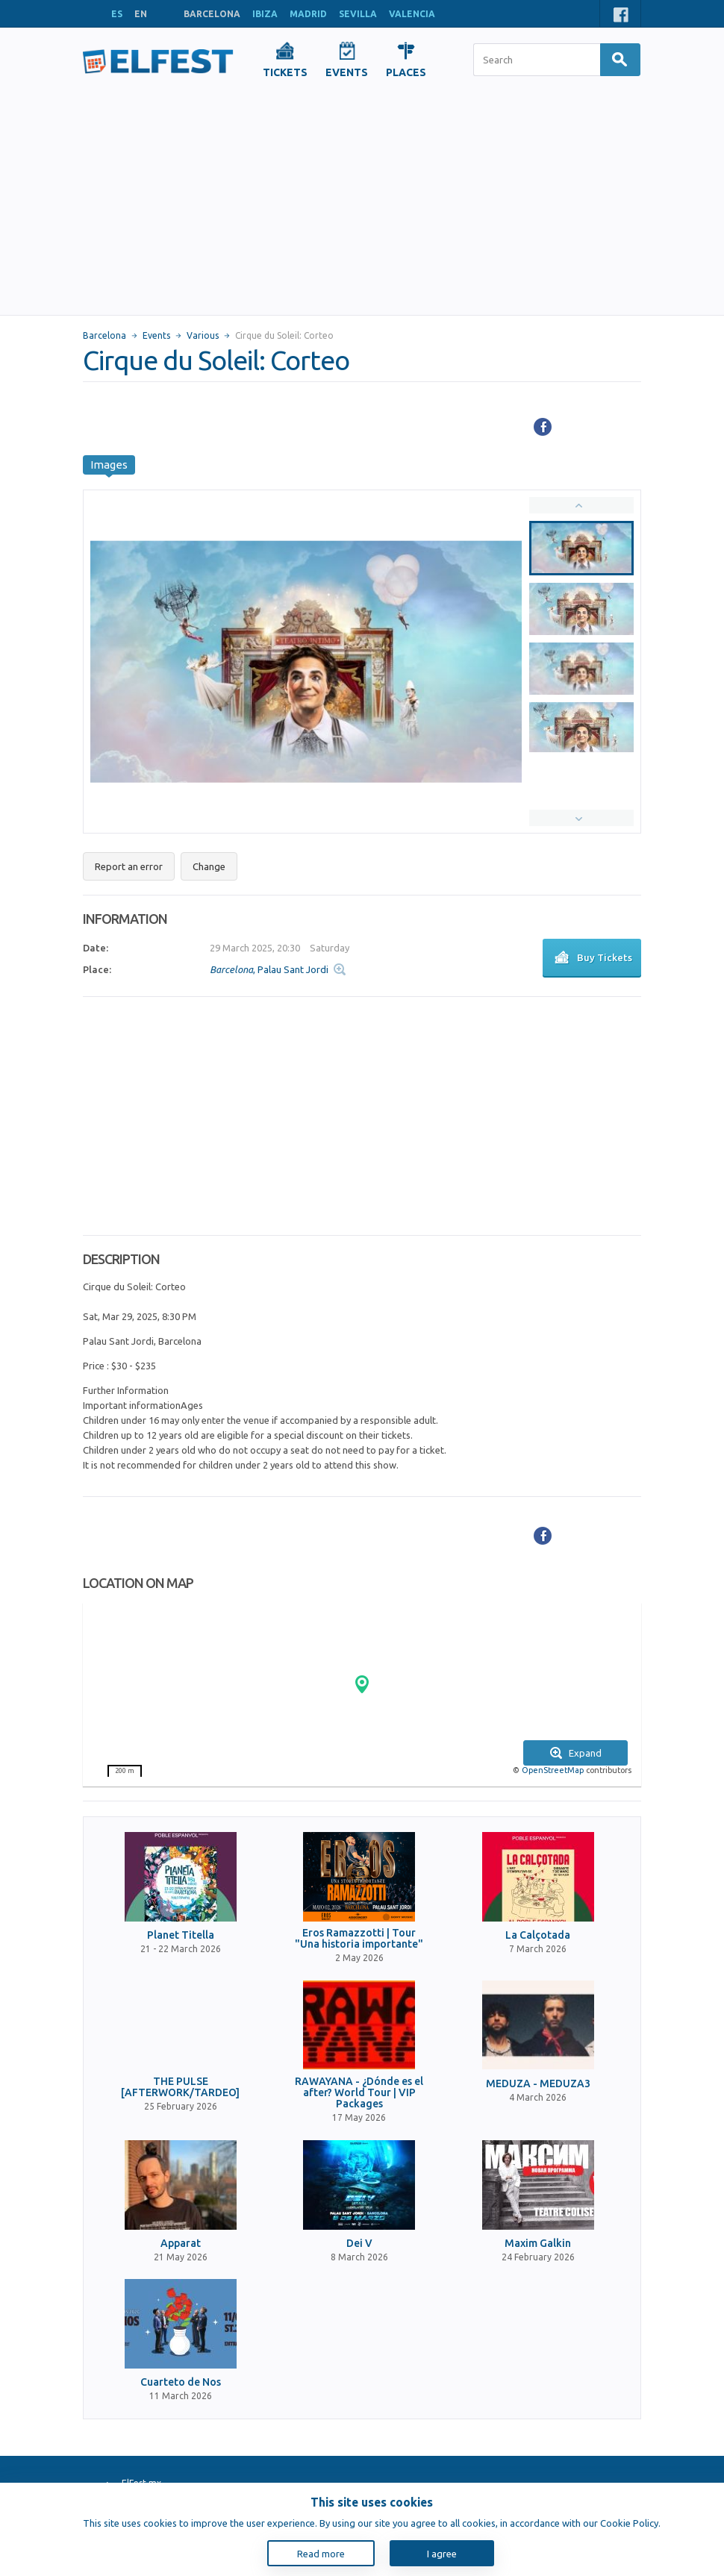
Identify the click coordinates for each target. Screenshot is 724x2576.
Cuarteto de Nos (180, 2382)
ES (116, 14)
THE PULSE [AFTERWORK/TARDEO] (180, 2087)
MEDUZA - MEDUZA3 (538, 2083)
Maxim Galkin (538, 2243)
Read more (321, 2553)
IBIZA (265, 14)
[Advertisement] (362, 203)
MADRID (308, 14)
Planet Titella (180, 1935)
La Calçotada (537, 1935)
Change (209, 866)
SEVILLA (358, 14)
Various (203, 335)
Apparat (180, 2243)
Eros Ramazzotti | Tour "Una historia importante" (359, 1939)
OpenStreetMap (553, 1770)
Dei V (359, 2243)
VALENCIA (412, 14)
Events (156, 335)
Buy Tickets (592, 959)
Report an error (129, 866)
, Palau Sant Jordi (269, 969)
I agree (442, 2553)
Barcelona (104, 335)
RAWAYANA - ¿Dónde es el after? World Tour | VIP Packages (359, 2093)
